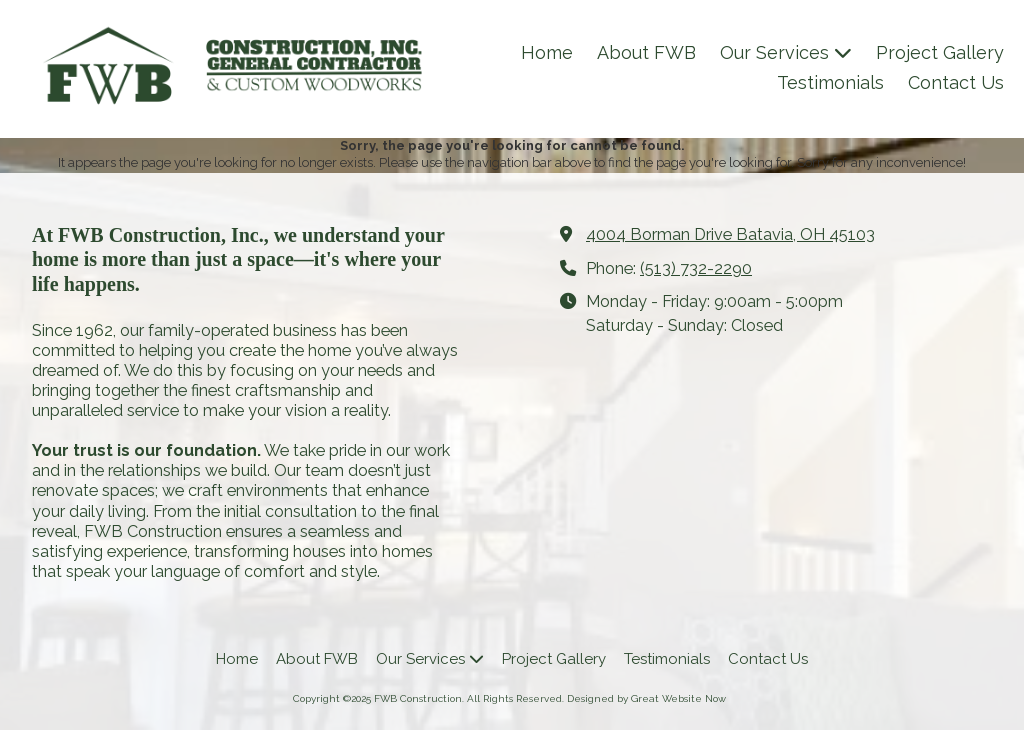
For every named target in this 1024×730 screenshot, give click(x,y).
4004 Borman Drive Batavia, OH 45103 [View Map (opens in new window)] (730, 234)
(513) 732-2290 (696, 268)
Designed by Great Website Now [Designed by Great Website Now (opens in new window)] (646, 698)
